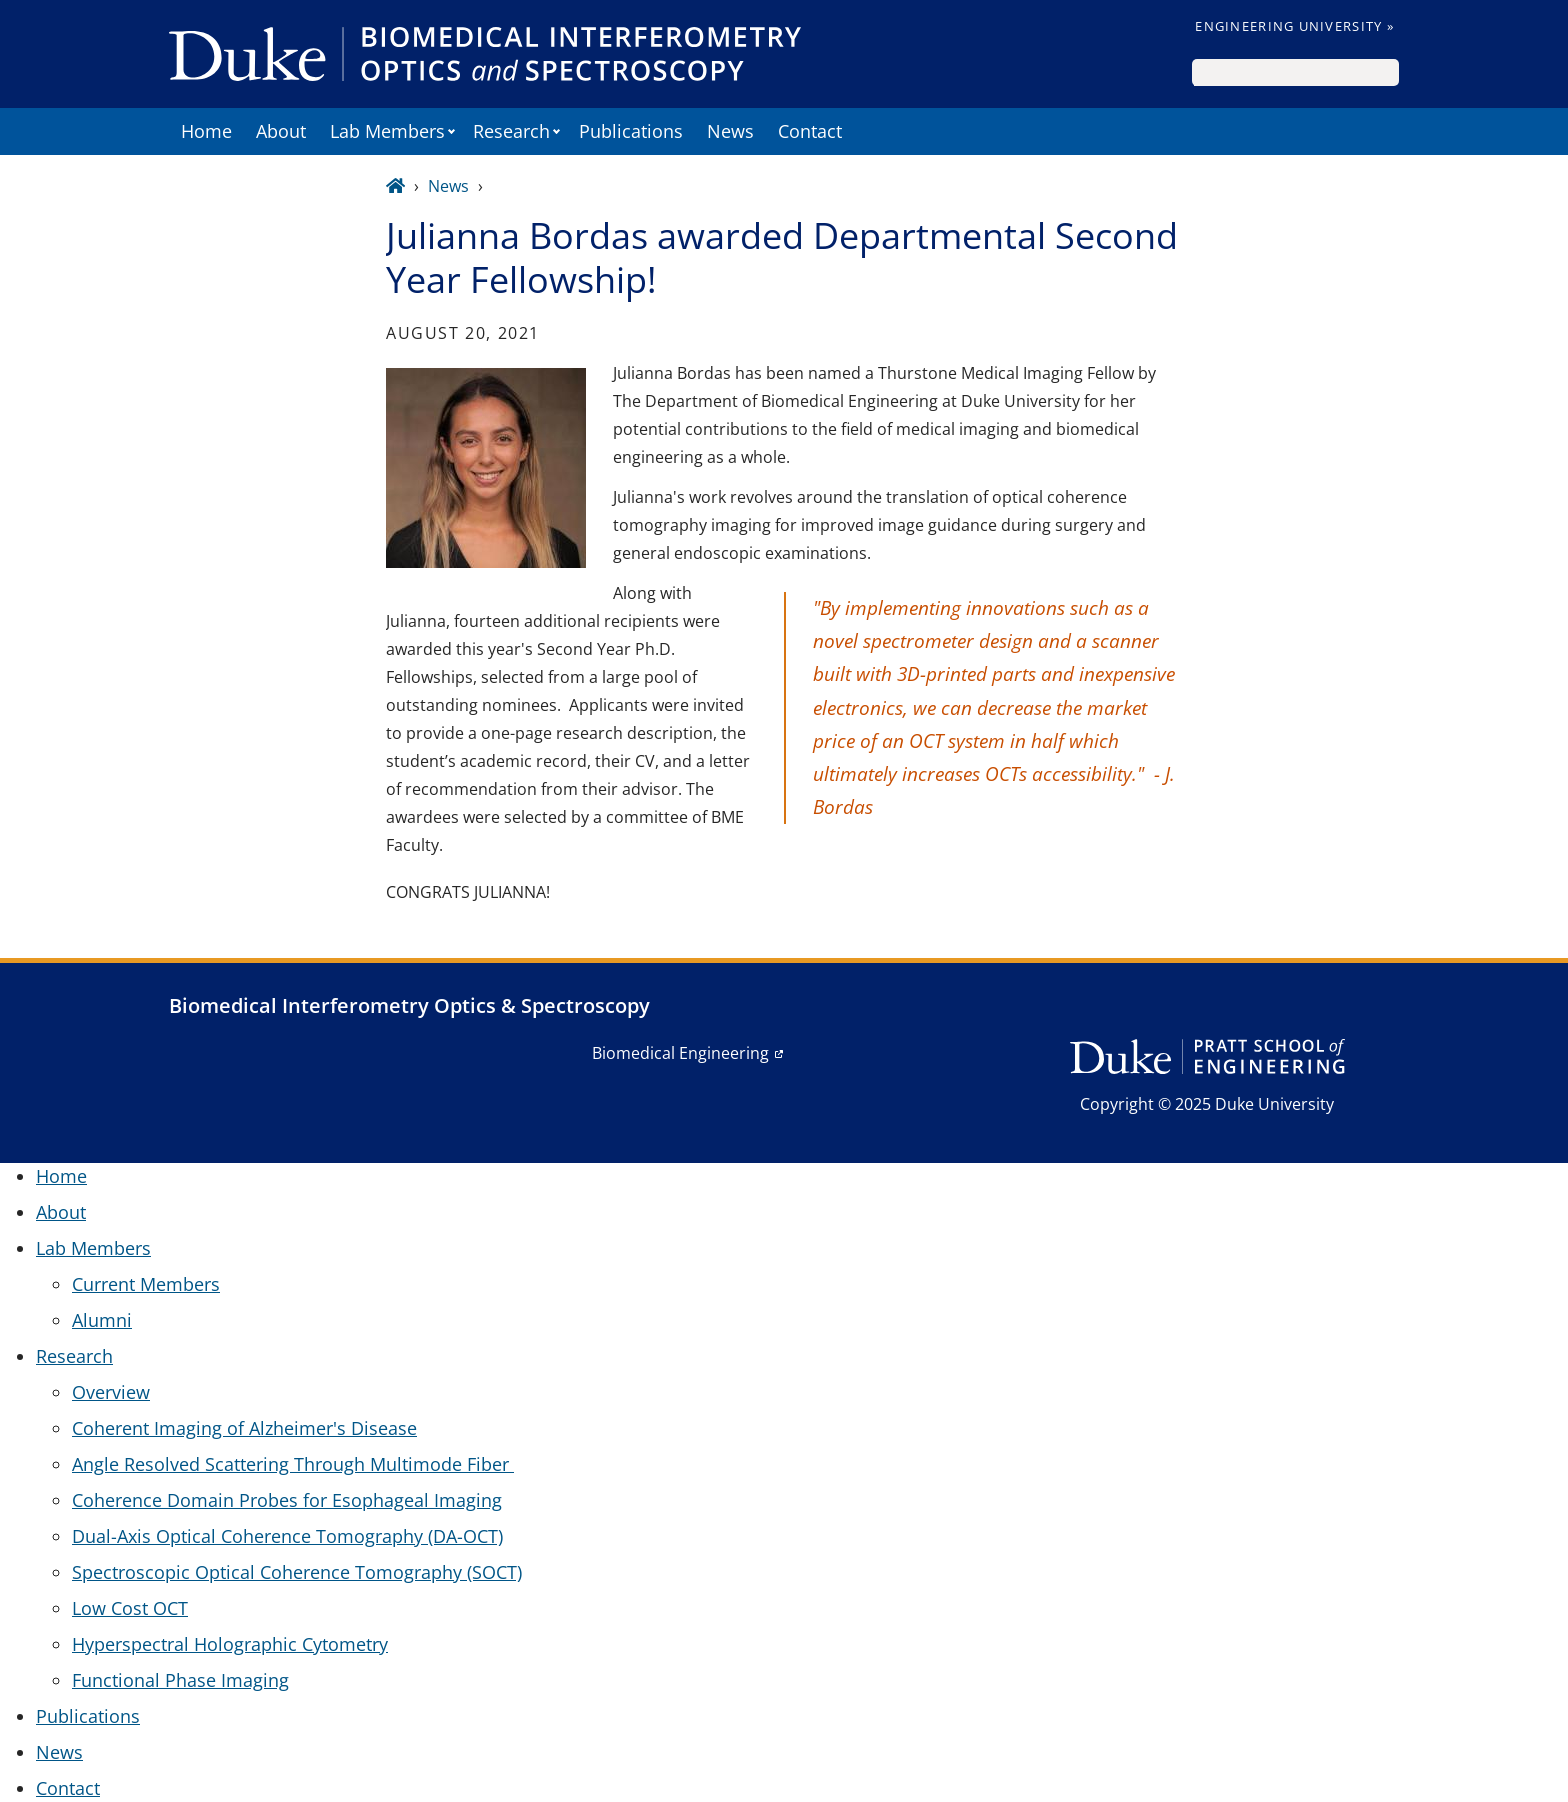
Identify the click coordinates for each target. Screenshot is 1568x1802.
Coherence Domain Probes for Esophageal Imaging (287, 1500)
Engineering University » (1294, 26)
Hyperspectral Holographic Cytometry (230, 1644)
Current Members (146, 1284)
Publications (631, 131)
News (730, 131)
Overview (111, 1392)
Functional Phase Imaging (180, 1680)
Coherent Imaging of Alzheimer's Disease (244, 1428)
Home (206, 131)
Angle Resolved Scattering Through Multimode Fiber (293, 1464)
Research (511, 131)
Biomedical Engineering (680, 1053)
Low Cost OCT (130, 1608)
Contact (810, 131)
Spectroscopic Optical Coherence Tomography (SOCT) (297, 1572)
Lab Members (387, 131)
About (281, 131)
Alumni (102, 1320)
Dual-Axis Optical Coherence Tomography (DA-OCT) (287, 1536)
